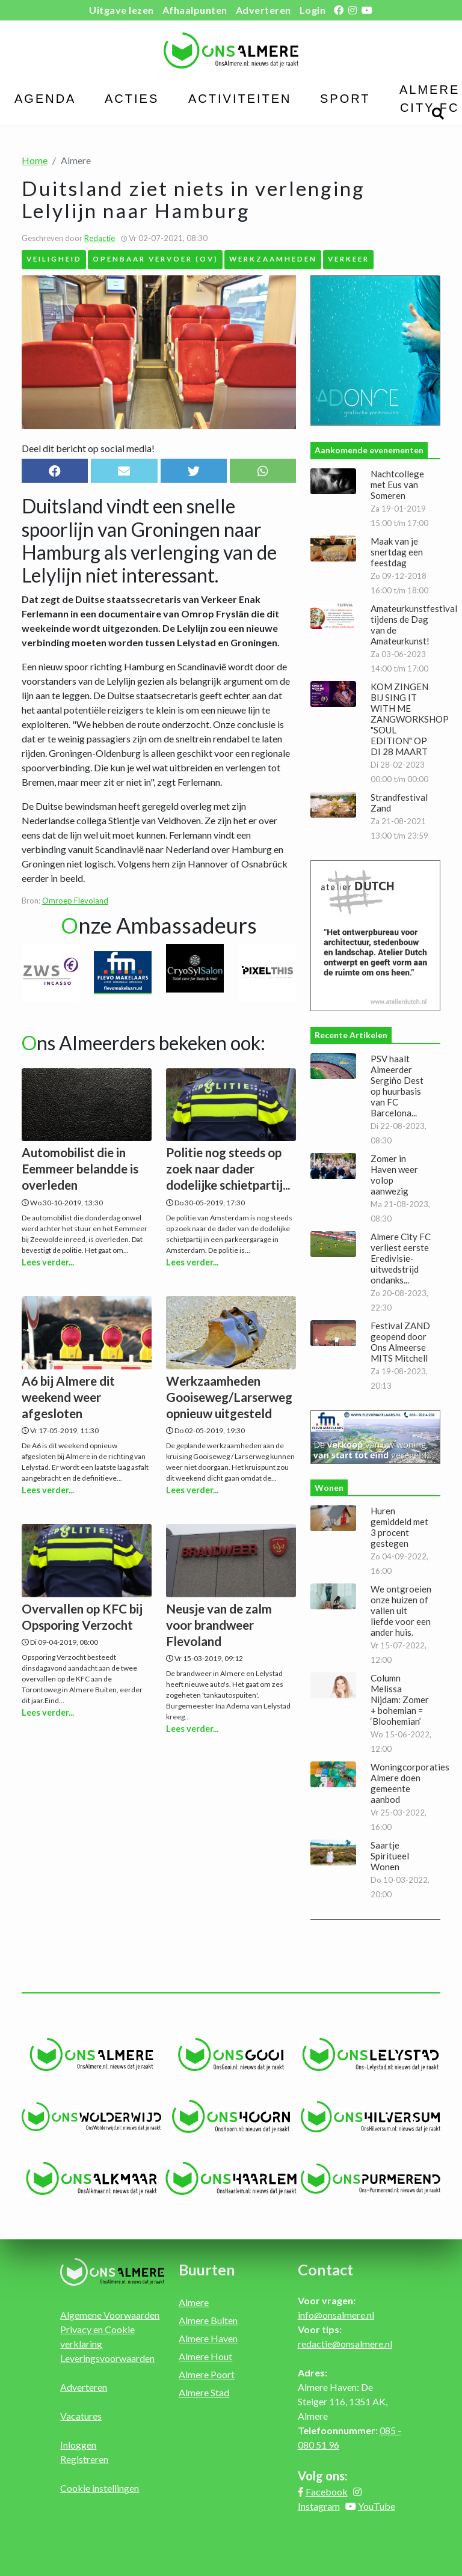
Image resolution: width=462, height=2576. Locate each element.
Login (313, 10)
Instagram (319, 2506)
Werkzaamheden (273, 258)
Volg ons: (323, 2475)
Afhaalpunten (194, 10)
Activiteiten (240, 98)
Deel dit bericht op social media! (88, 448)
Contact (325, 2269)
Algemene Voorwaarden (109, 2315)
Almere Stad (204, 2392)
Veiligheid (54, 258)
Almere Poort (207, 2374)
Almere (194, 2302)
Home (35, 160)
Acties (132, 98)
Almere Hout (205, 2356)
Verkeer (348, 258)
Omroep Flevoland (75, 900)
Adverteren (263, 10)
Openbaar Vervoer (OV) (155, 258)
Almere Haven (208, 2338)
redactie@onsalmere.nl (345, 2343)
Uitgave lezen (121, 10)
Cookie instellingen (99, 2488)
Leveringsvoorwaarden (107, 2358)
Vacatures (81, 2416)
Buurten (207, 2269)
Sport (345, 98)
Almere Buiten (208, 2320)
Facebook (327, 2491)
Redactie (99, 238)
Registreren (84, 2459)
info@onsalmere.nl (336, 2315)
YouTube (376, 2506)
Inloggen (78, 2444)
